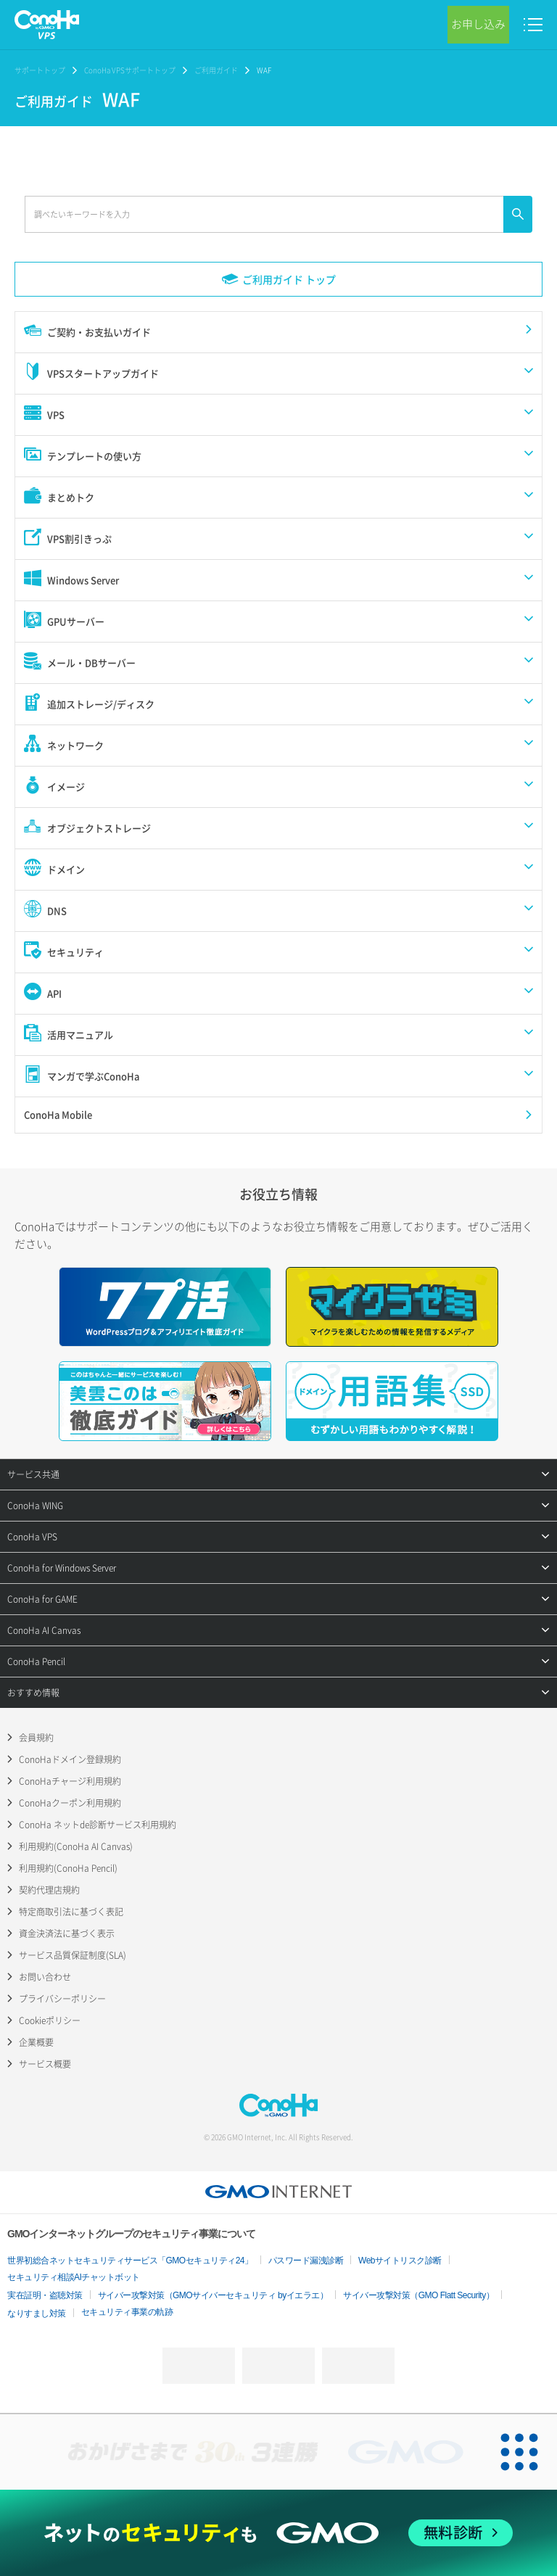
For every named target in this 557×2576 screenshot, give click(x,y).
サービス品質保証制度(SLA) (72, 1955)
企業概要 (36, 2042)
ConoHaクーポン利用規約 (70, 1802)
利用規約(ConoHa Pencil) (68, 1868)
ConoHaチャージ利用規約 (70, 1781)
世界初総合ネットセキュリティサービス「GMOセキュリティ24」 (130, 2260)
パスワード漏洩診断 (306, 2260)
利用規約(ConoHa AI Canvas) (76, 1846)
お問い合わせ (45, 1976)
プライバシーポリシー (62, 1998)
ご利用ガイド (216, 70)
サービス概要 (45, 2064)
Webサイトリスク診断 (400, 2260)
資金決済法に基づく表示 (67, 1933)
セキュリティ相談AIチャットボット (73, 2277)
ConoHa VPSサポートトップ (130, 70)
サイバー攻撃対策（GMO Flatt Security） (418, 2295)
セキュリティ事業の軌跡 (127, 2312)
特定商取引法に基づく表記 (71, 1911)
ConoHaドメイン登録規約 (70, 1759)
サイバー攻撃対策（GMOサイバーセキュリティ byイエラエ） (213, 2295)
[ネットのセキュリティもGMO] (278, 2533)
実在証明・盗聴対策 (45, 2295)
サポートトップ (40, 70)
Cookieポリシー (50, 2020)
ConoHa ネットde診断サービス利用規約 (97, 1824)
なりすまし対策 (36, 2313)
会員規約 (36, 1737)
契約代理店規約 (49, 1889)
